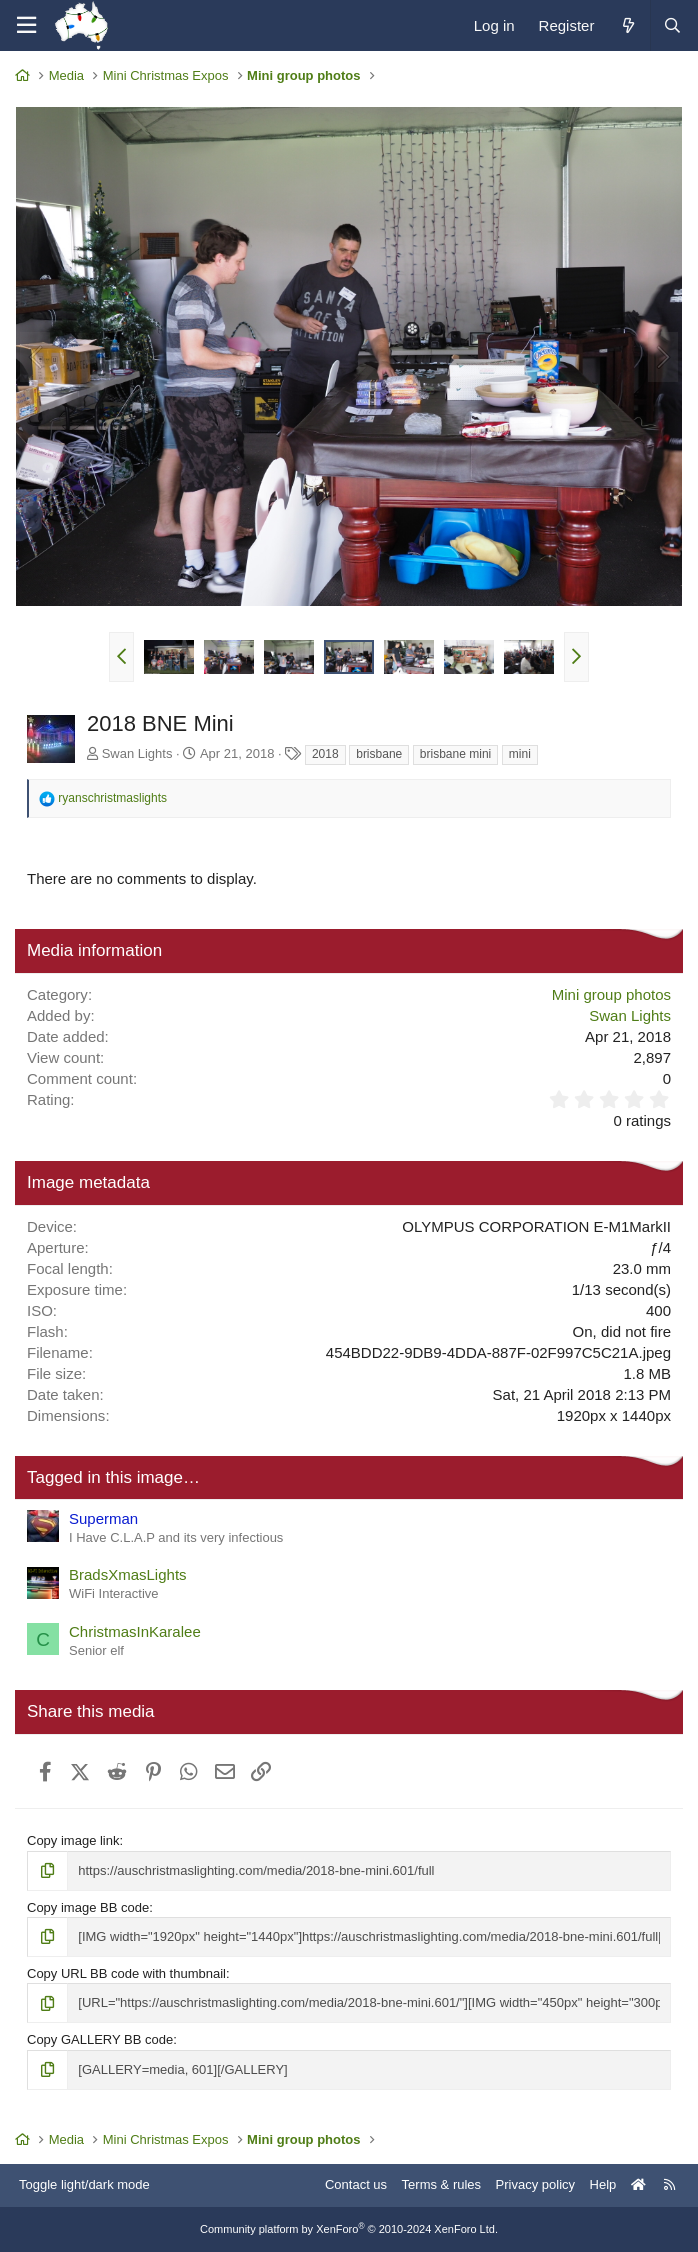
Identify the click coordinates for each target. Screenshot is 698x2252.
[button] (121, 657)
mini (520, 754)
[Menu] (26, 25)
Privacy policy (535, 2184)
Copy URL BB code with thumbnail (126, 1973)
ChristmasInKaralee (135, 1631)
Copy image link (73, 1840)
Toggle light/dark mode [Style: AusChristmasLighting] (84, 2184)
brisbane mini (455, 754)
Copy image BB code (88, 1907)
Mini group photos (611, 994)
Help (603, 2184)
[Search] (672, 25)
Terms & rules (441, 2184)
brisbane (379, 754)
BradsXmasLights (128, 1574)
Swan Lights (137, 753)
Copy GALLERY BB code (100, 2039)
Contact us (356, 2184)
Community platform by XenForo (349, 2229)
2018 (325, 754)
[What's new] (627, 25)
